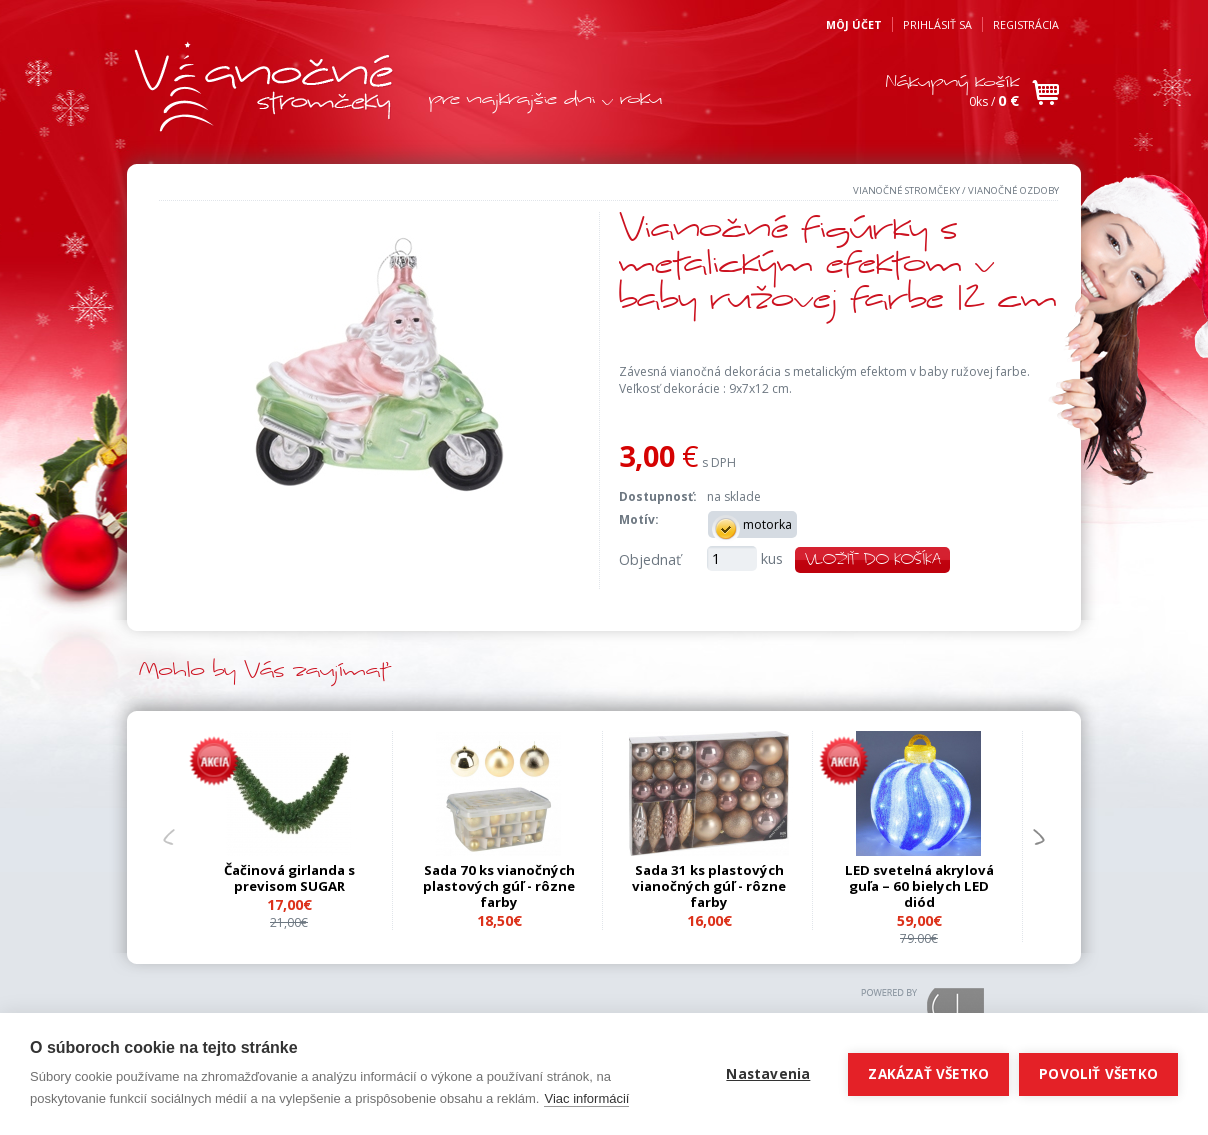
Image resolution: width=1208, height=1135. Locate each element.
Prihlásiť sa (937, 24)
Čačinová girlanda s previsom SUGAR (289, 878)
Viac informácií (586, 1098)
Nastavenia (768, 1074)
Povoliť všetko (1098, 1074)
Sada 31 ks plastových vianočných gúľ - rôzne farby (709, 886)
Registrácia (1026, 24)
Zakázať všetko (928, 1074)
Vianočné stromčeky (906, 190)
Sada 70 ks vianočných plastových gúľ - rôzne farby (499, 886)
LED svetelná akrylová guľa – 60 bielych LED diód (919, 886)
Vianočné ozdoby (1013, 190)
